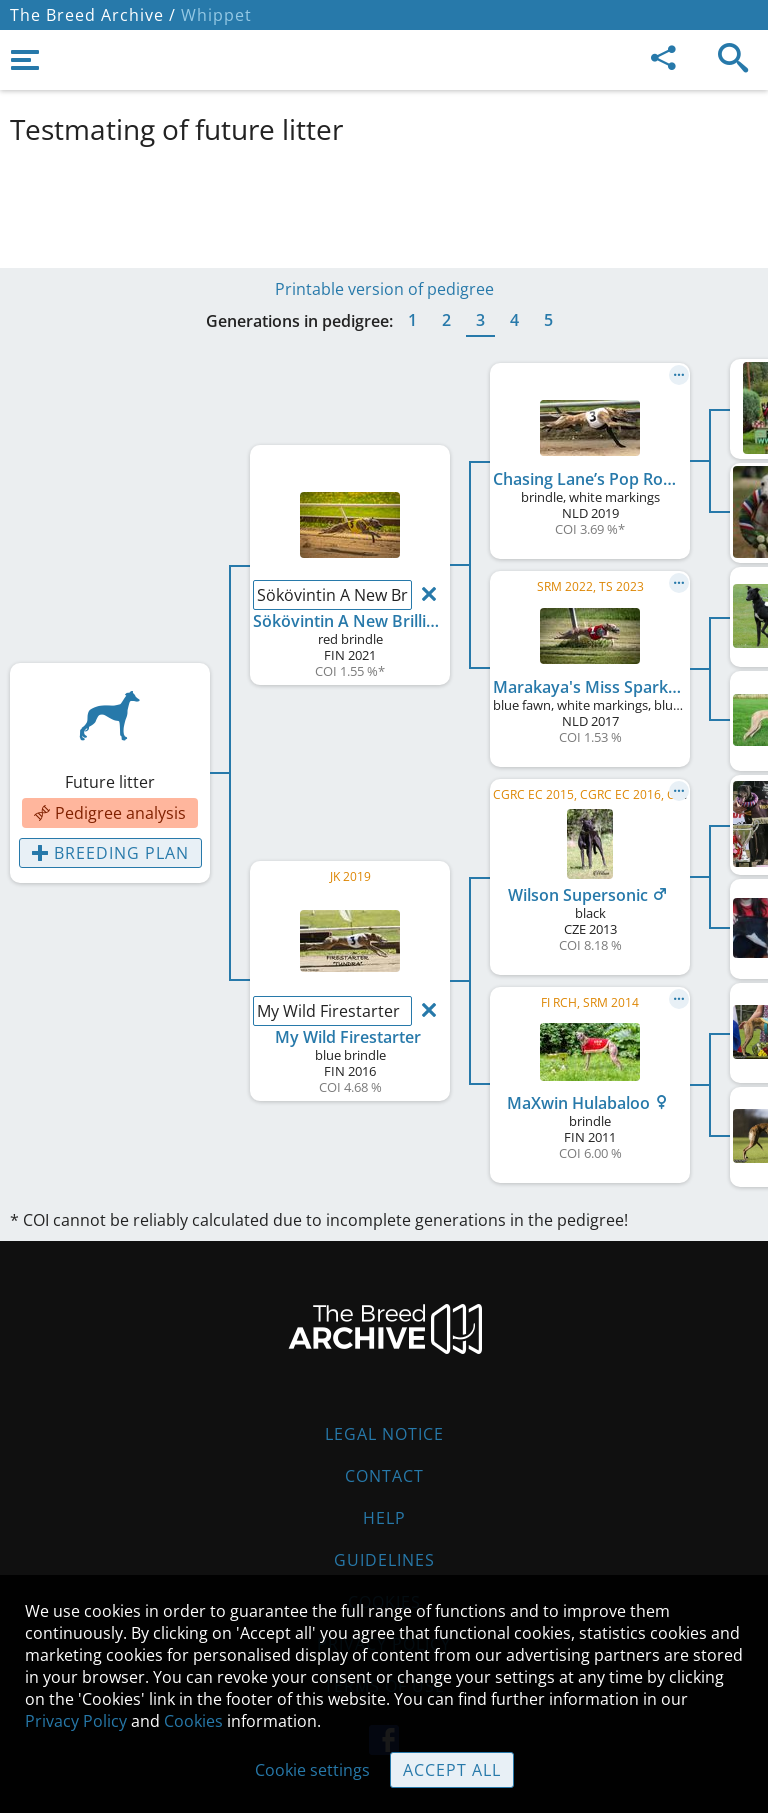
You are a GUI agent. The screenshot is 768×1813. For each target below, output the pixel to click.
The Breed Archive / (93, 15)
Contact (384, 1476)
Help (384, 1518)
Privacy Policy (76, 1721)
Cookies (193, 1721)
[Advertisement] (384, 203)
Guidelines (384, 1560)
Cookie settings (312, 1770)
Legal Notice (384, 1434)
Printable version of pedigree (384, 289)
